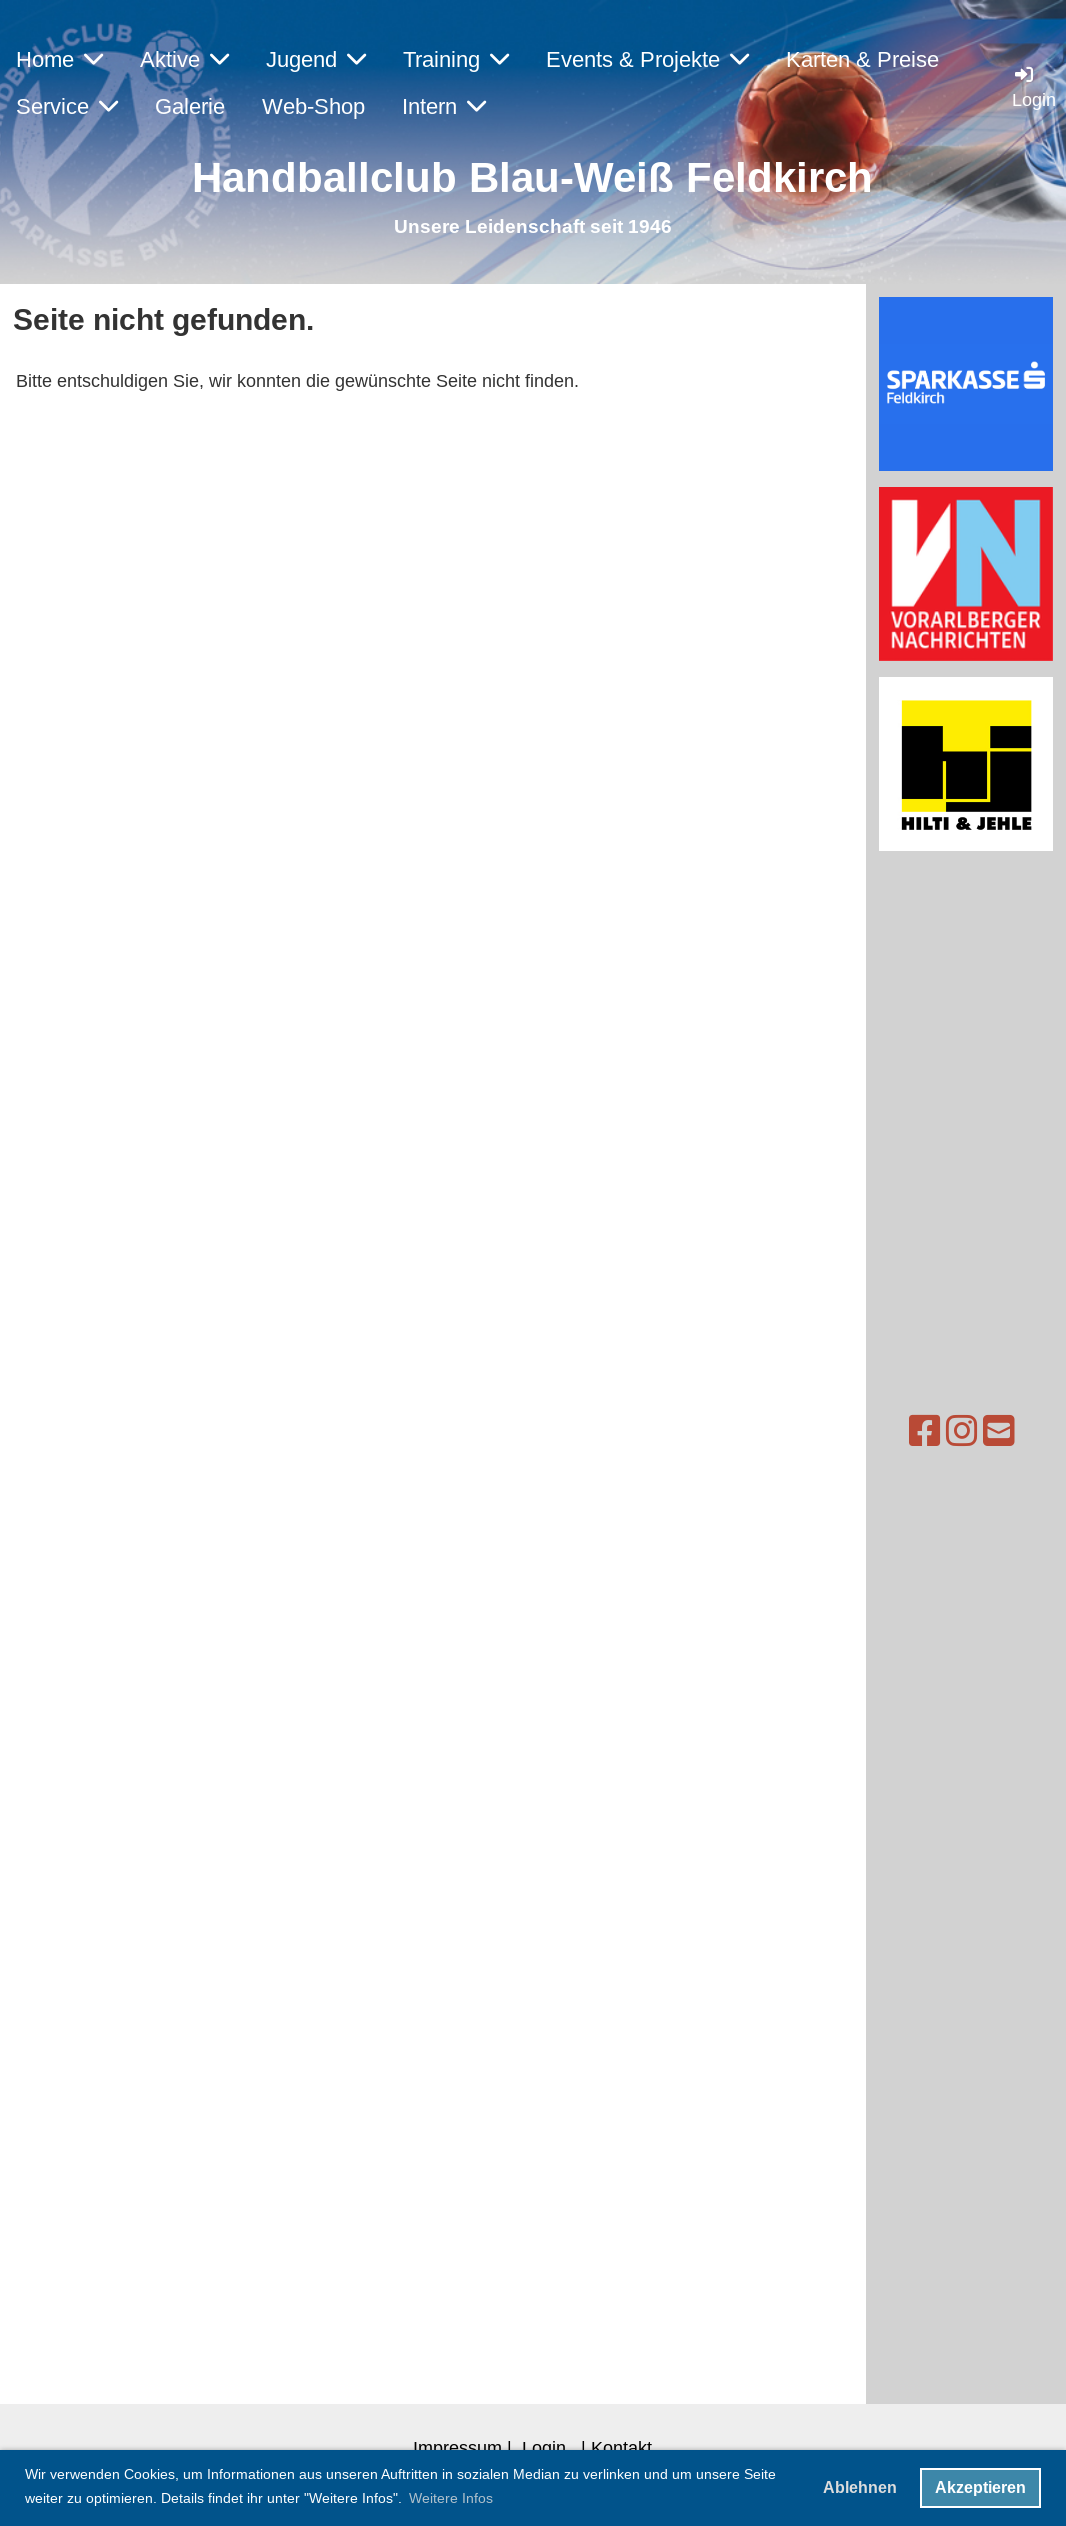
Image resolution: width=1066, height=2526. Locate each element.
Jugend (316, 59)
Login (544, 2447)
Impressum (457, 2447)
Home (59, 59)
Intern (444, 106)
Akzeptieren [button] (980, 2487)
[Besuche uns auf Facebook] (886, 1431)
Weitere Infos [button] (451, 2498)
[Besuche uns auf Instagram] (923, 1431)
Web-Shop (313, 106)
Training (456, 59)
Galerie (190, 106)
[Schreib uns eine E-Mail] (960, 1431)
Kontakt (621, 2447)
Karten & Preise (862, 59)
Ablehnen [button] (860, 2487)
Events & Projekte (647, 59)
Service (67, 106)
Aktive (184, 59)
